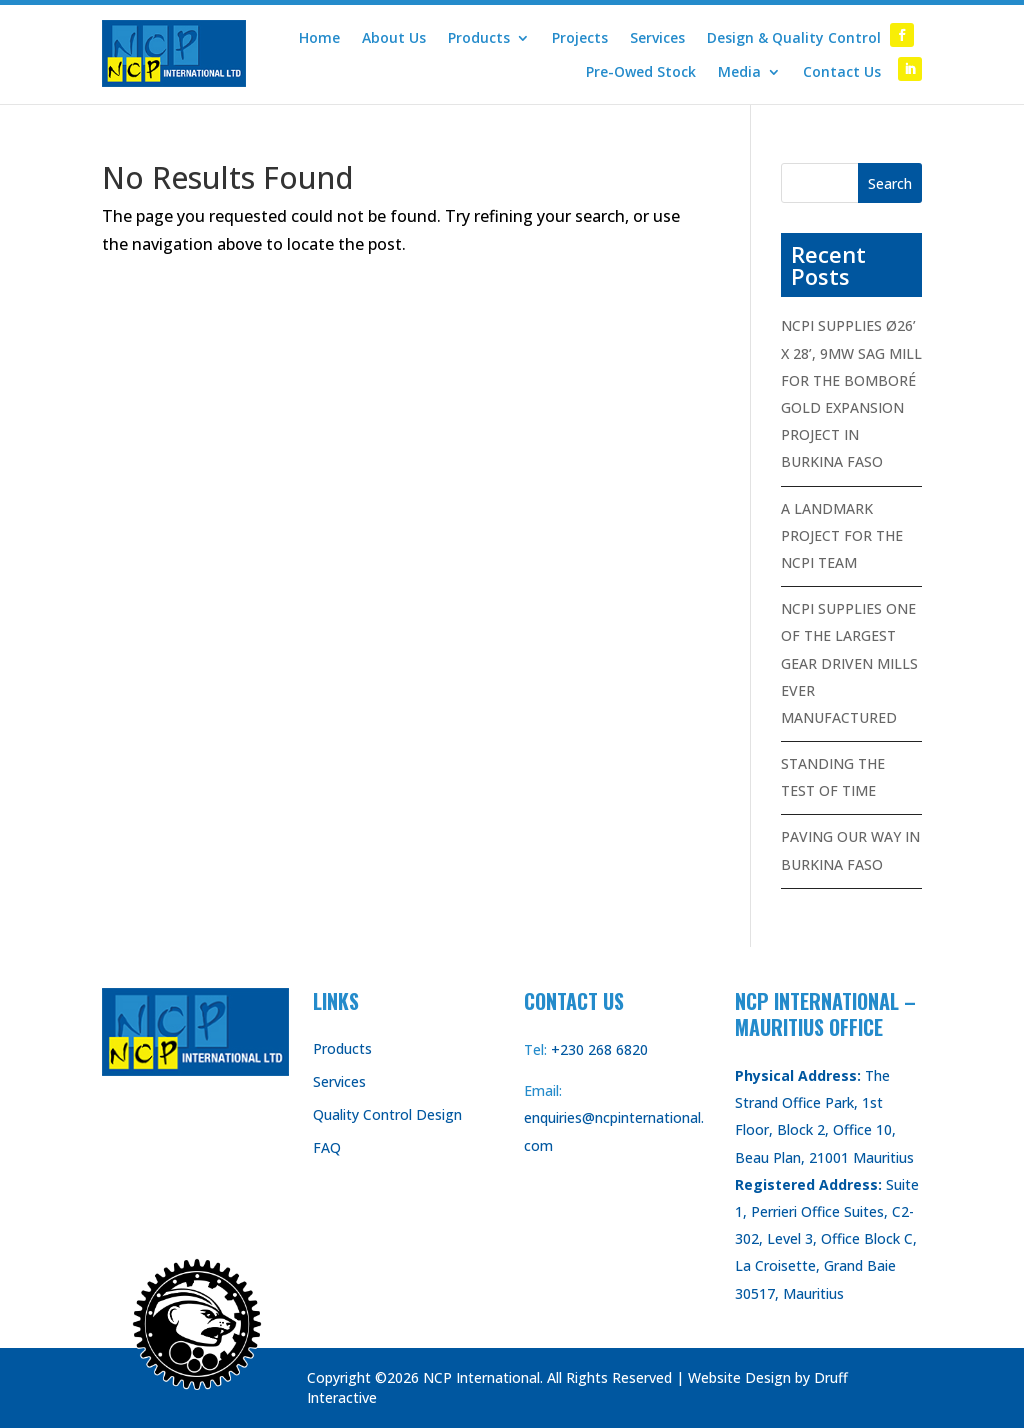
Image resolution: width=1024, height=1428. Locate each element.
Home (319, 38)
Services (657, 38)
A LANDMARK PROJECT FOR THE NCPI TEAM (842, 535)
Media (739, 72)
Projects (580, 38)
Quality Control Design (387, 1114)
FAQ (327, 1147)
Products (479, 38)
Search (890, 183)
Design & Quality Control (794, 38)
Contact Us (842, 72)
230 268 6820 (604, 1049)
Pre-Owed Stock (641, 72)
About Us (394, 38)
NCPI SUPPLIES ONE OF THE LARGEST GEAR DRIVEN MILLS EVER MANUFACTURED (849, 663)
